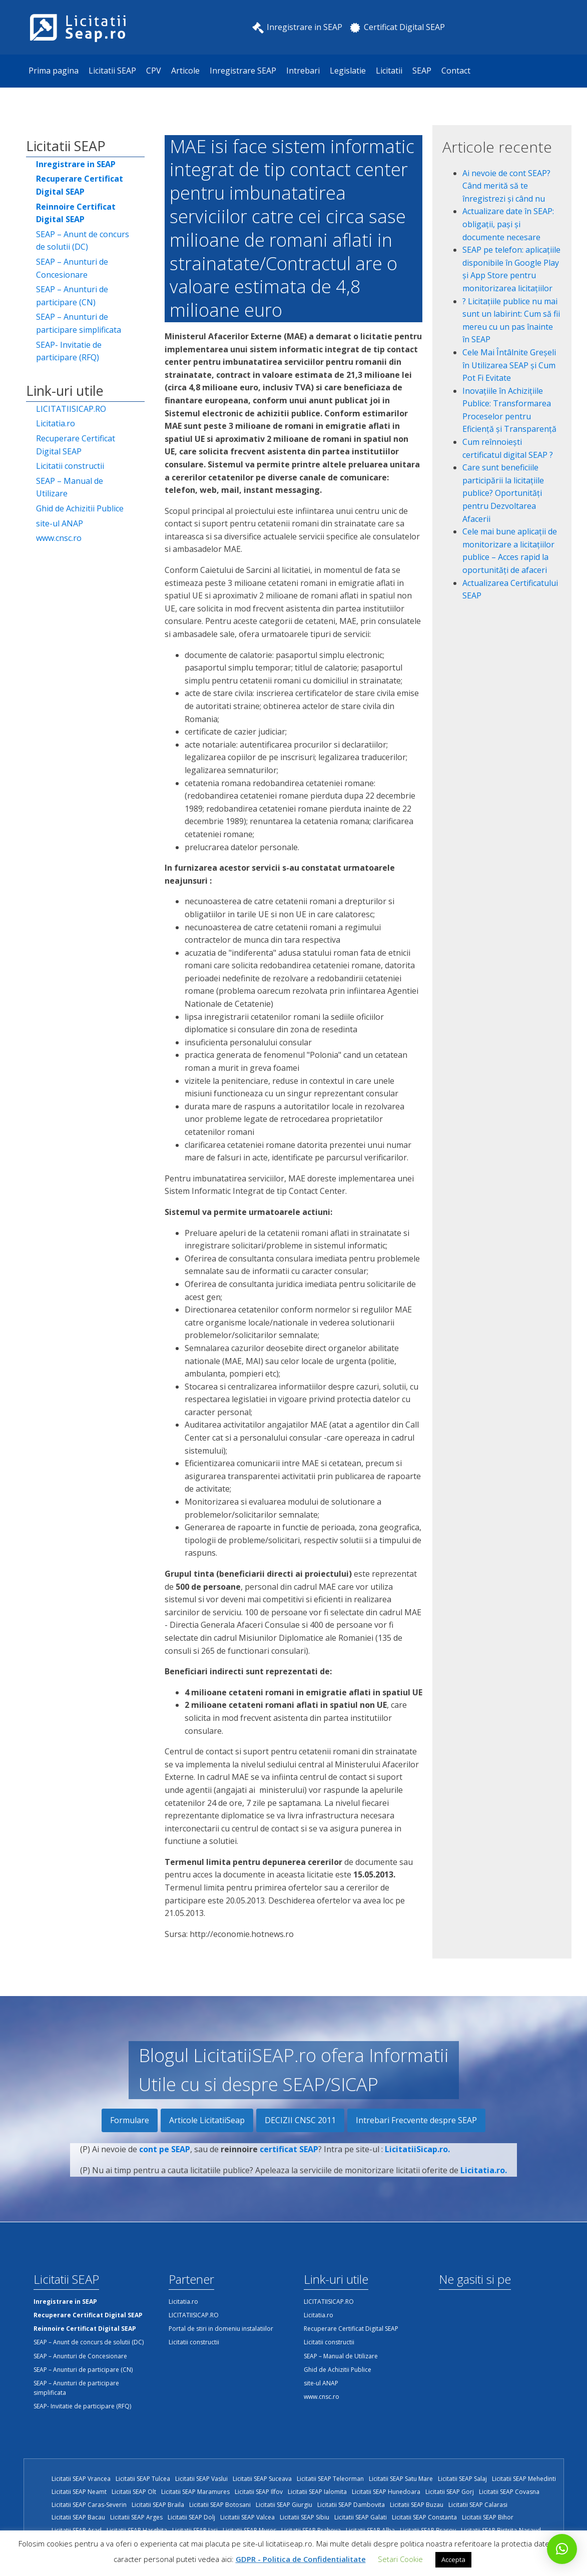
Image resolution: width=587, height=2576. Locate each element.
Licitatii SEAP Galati (360, 2517)
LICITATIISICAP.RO (71, 408)
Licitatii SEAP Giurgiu (284, 2504)
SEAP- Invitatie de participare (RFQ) (69, 351)
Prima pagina (54, 70)
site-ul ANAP (59, 523)
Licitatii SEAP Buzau (416, 2504)
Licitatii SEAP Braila (158, 2504)
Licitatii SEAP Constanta (424, 2517)
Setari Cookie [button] (400, 2559)
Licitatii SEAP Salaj (462, 2478)
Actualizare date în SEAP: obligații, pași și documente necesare (508, 224)
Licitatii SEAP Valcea (247, 2517)
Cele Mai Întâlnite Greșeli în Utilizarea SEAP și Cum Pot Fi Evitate (509, 365)
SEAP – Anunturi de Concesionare (72, 268)
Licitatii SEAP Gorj (449, 2491)
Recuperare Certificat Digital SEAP (75, 445)
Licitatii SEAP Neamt (79, 2491)
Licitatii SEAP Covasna (509, 2491)
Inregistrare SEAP (243, 70)
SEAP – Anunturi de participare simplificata (78, 323)
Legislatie (348, 70)
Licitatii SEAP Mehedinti (524, 2478)
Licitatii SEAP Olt (134, 2491)
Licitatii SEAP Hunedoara (386, 2491)
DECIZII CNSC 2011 (300, 2120)
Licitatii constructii (70, 465)
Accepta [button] (453, 2559)
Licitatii (389, 70)
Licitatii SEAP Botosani (220, 2504)
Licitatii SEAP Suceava (262, 2478)
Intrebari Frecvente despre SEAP (416, 2120)
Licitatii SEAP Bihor (487, 2517)
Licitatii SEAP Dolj (191, 2517)
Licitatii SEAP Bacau (78, 2517)
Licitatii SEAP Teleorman (330, 2478)
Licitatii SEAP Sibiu (304, 2517)
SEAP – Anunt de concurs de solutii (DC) (82, 241)
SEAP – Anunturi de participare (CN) (72, 296)
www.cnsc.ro (59, 537)
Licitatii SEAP (112, 70)
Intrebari (303, 70)
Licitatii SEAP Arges (136, 2517)
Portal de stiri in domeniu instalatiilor (221, 2328)
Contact (455, 70)
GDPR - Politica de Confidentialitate (301, 2559)
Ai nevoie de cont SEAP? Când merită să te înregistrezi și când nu (506, 186)
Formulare (129, 2120)
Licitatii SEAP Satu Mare (401, 2478)
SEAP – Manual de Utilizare (69, 487)
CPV (153, 70)
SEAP (421, 70)
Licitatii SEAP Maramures (195, 2491)
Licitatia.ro (55, 423)
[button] (562, 2549)
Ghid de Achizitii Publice (80, 508)
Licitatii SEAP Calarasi (477, 2504)
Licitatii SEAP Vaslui (201, 2478)
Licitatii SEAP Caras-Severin (89, 2504)
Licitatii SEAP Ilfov (259, 2491)
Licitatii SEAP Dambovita (351, 2504)
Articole (185, 70)
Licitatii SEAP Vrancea (81, 2478)
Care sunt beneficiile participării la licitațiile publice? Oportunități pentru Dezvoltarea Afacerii (503, 493)
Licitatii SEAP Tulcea (143, 2478)
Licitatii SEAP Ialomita (317, 2491)
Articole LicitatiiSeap (207, 2120)
